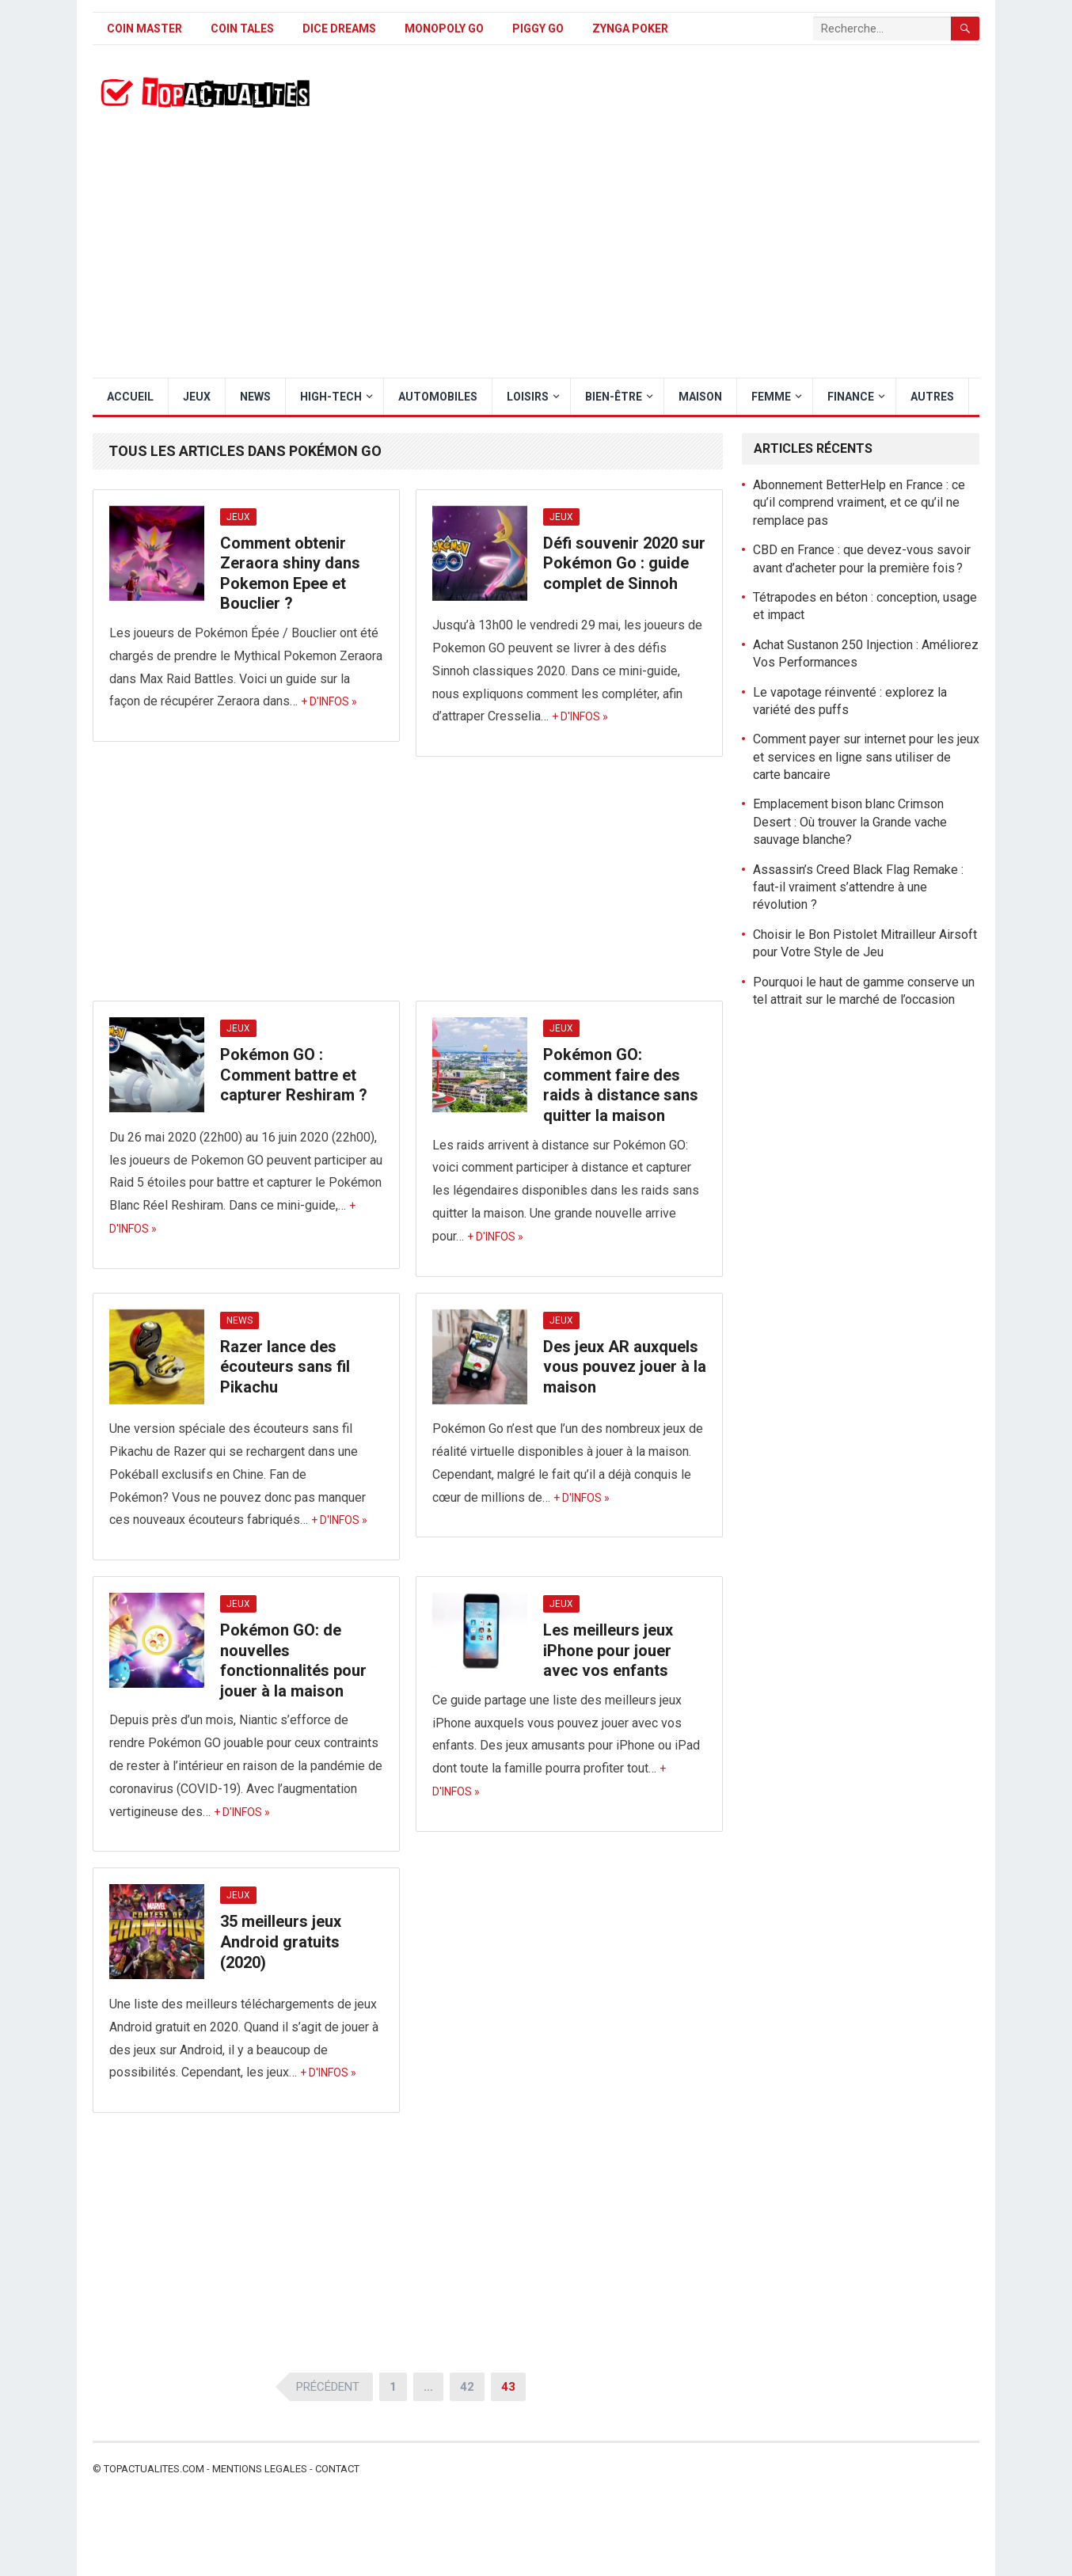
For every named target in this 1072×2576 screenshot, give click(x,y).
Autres (932, 396)
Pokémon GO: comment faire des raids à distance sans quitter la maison (620, 1085)
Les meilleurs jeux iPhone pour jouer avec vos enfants (608, 1650)
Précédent (327, 2387)
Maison (700, 396)
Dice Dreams (339, 28)
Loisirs (528, 396)
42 (467, 2387)
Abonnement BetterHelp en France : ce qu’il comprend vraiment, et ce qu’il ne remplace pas (859, 502)
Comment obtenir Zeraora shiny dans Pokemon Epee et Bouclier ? (290, 574)
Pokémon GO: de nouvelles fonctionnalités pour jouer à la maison (293, 1660)
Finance (850, 396)
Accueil (130, 396)
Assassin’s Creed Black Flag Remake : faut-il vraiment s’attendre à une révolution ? (858, 887)
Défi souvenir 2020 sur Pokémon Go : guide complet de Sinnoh (624, 563)
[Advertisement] (536, 259)
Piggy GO (538, 28)
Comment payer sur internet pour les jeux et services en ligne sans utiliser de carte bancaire (866, 756)
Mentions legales (259, 2469)
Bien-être (613, 396)
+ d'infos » (329, 701)
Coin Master (144, 28)
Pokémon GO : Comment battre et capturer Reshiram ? (293, 1074)
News (255, 396)
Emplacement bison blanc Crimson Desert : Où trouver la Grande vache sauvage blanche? (850, 821)
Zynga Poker (630, 28)
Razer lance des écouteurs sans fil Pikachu (285, 1366)
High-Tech (331, 396)
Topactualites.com (154, 2469)
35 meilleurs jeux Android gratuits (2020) (280, 1941)
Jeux (197, 396)
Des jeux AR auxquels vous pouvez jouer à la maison (624, 1366)
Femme (771, 396)
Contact (337, 2469)
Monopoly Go (444, 28)
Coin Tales (242, 28)
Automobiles (437, 396)
